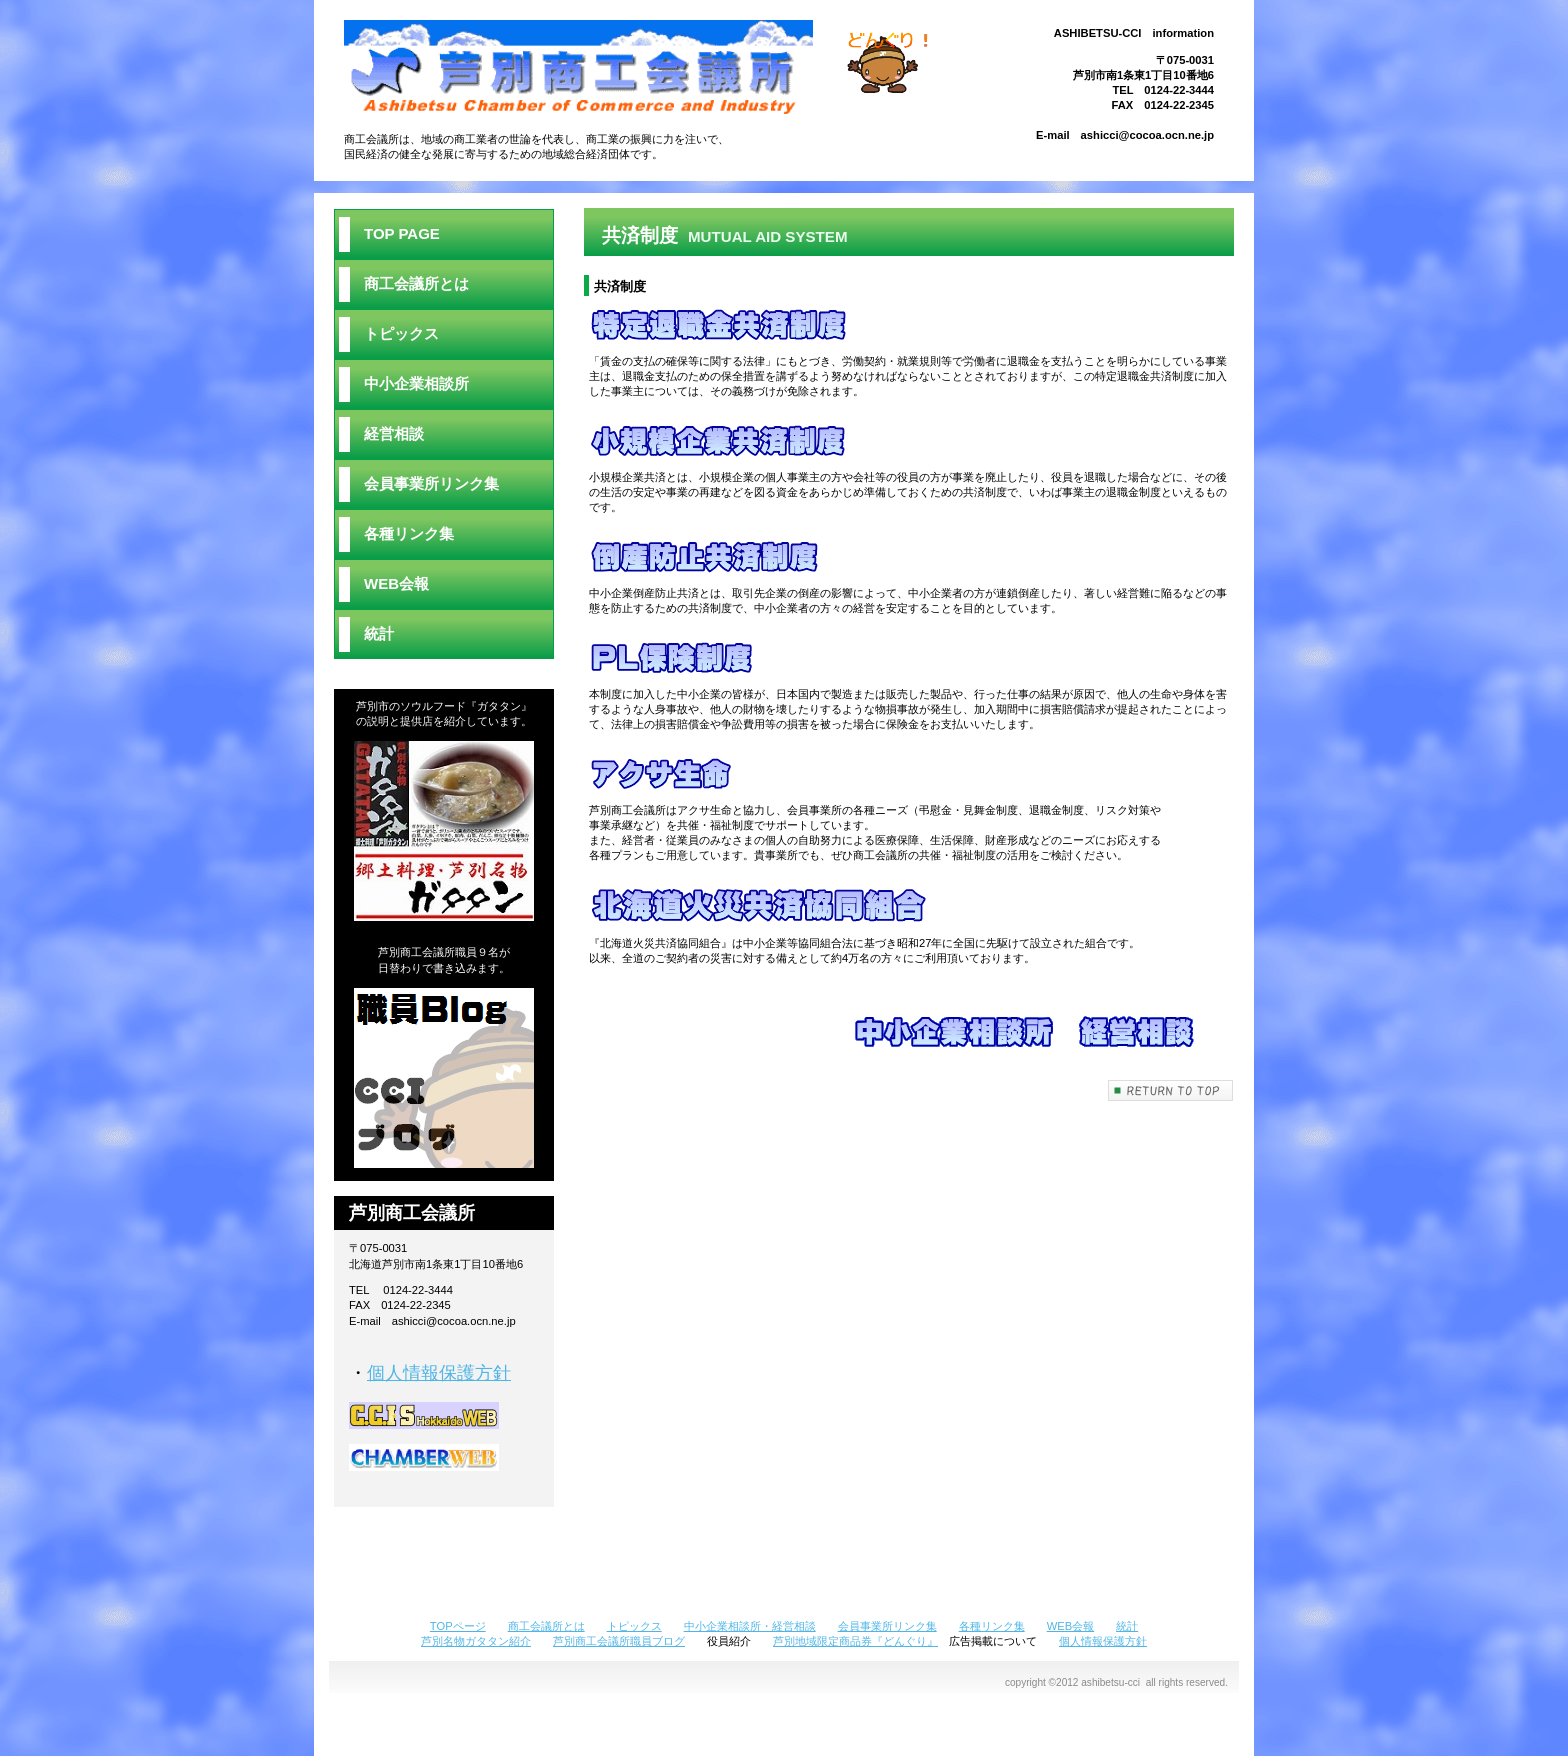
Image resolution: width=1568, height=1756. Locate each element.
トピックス (634, 1626)
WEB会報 (1070, 1626)
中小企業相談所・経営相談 (750, 1626)
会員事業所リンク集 (887, 1626)
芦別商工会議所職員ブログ (619, 1641)
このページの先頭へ (1171, 1090)
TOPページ (458, 1626)
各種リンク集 (992, 1626)
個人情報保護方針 (439, 1373)
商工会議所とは (546, 1626)
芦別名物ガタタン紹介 (476, 1641)
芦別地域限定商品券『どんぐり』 (855, 1641)
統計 (1127, 1626)
